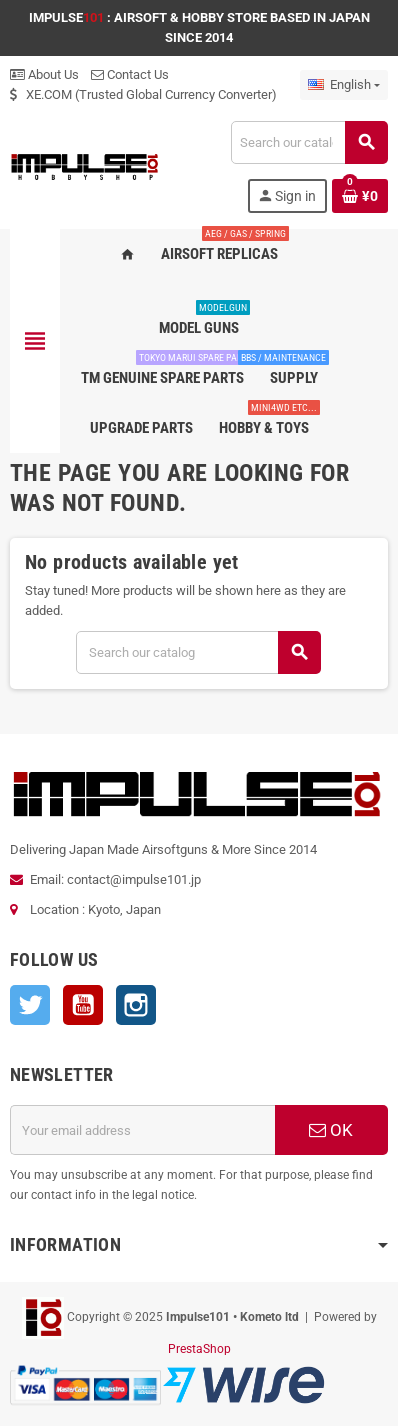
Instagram (136, 1005)
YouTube (83, 1005)
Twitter (30, 1005)
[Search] (309, 142)
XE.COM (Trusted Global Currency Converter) (143, 94)
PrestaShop (199, 1349)
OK (331, 1130)
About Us (44, 74)
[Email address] (142, 1130)
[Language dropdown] (344, 85)
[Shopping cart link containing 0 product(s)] (360, 196)
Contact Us (130, 74)
